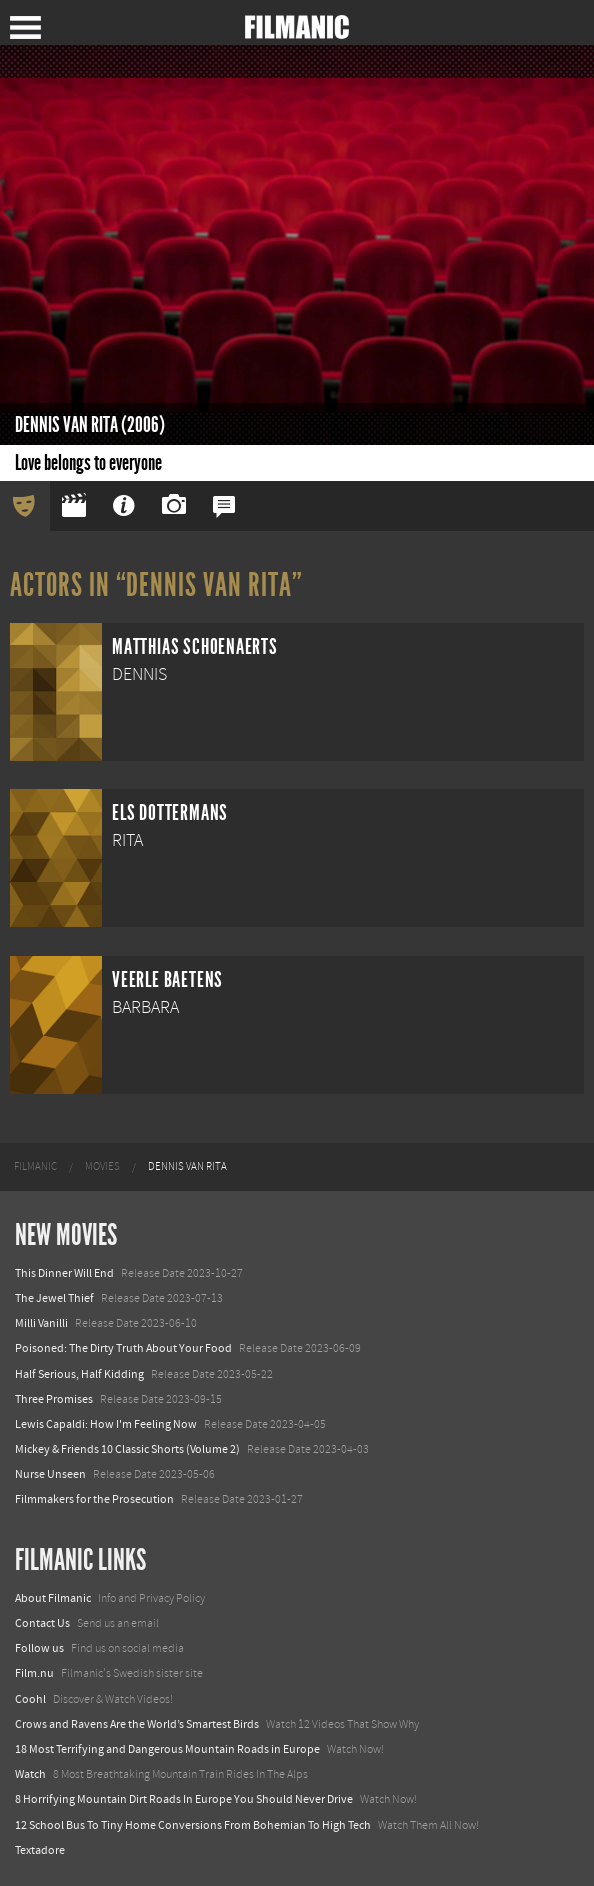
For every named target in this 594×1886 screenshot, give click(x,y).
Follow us (39, 1648)
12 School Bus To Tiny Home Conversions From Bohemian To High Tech (193, 1825)
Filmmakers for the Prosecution (94, 1499)
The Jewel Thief (54, 1298)
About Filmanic (53, 1598)
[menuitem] (35, 1167)
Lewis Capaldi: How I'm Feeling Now (106, 1424)
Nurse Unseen (50, 1474)
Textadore (40, 1850)
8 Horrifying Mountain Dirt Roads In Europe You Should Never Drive (184, 1799)
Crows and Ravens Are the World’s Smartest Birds (137, 1724)
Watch (30, 1774)
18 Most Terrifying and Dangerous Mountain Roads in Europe (167, 1749)
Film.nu (34, 1673)
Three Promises (54, 1399)
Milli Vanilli (41, 1323)
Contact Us (42, 1623)
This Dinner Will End (64, 1273)
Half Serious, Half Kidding (79, 1374)
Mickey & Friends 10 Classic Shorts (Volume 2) (127, 1449)
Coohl (30, 1699)
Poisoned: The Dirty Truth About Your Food (123, 1348)
